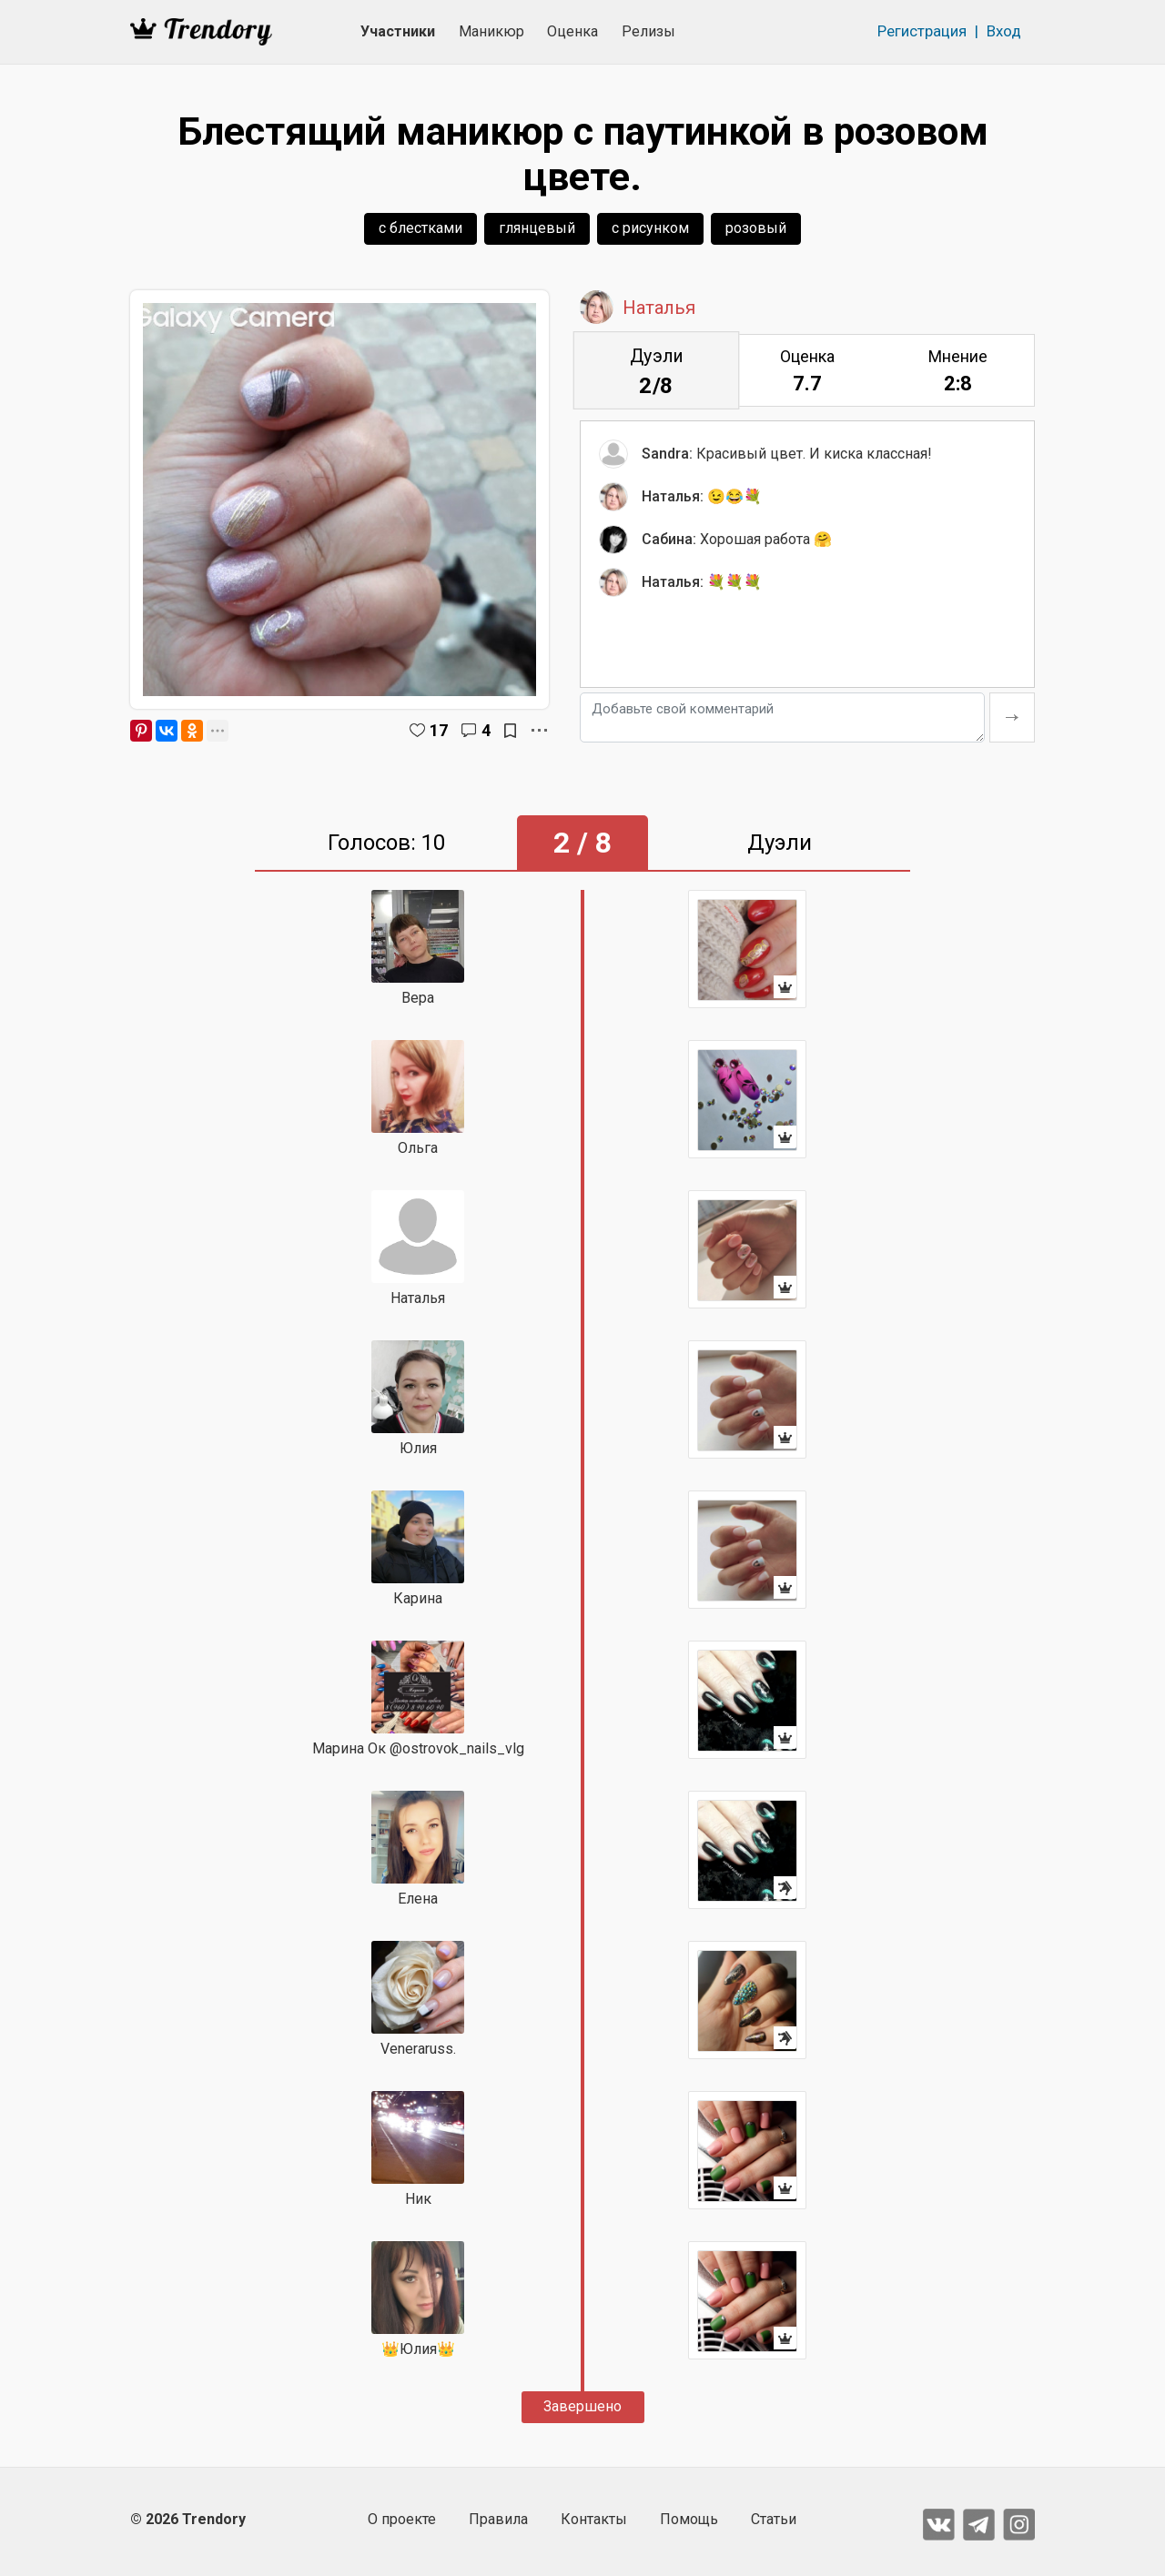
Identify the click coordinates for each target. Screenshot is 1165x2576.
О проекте (402, 2519)
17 (439, 730)
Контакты (594, 2519)
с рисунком (650, 228)
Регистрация (922, 31)
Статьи (773, 2519)
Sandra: (667, 453)
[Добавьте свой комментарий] (782, 717)
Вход (1004, 31)
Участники (397, 31)
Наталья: (673, 496)
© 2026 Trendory (188, 2519)
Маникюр (491, 31)
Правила (498, 2519)
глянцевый (537, 228)
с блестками (420, 228)
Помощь (689, 2519)
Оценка (572, 31)
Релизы (648, 31)
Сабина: (669, 539)
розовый (755, 228)
